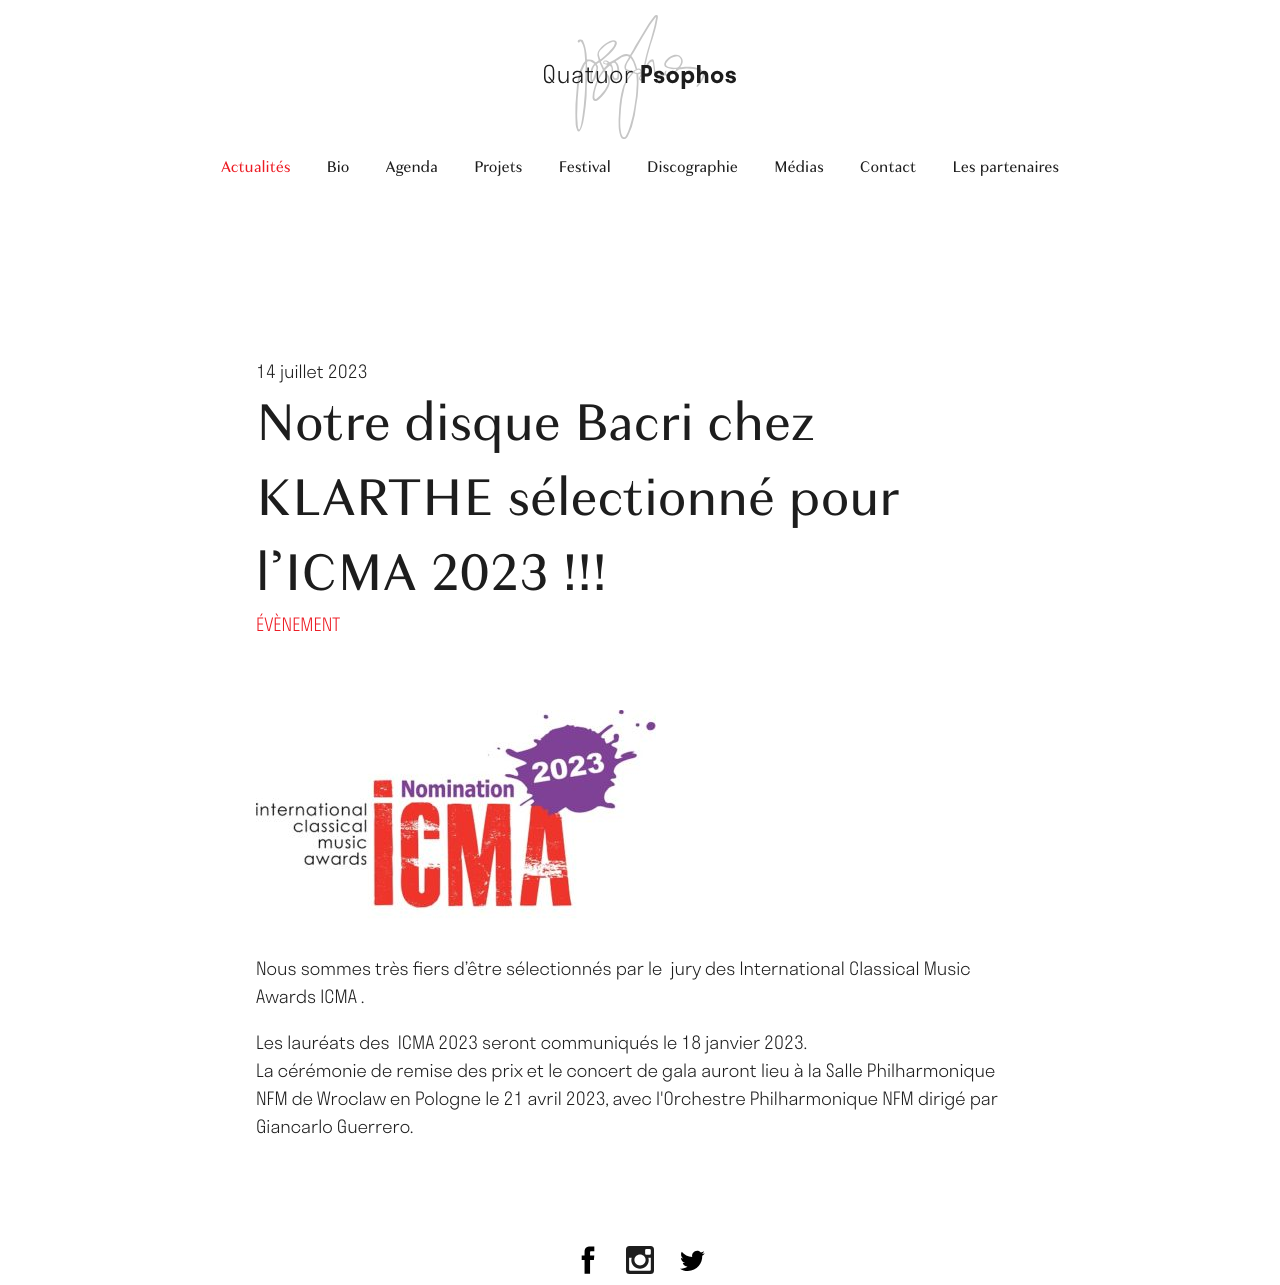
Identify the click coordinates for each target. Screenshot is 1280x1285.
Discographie (692, 166)
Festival (584, 166)
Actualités (256, 166)
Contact (888, 166)
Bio (337, 166)
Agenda (411, 166)
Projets (498, 166)
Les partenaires (1005, 166)
